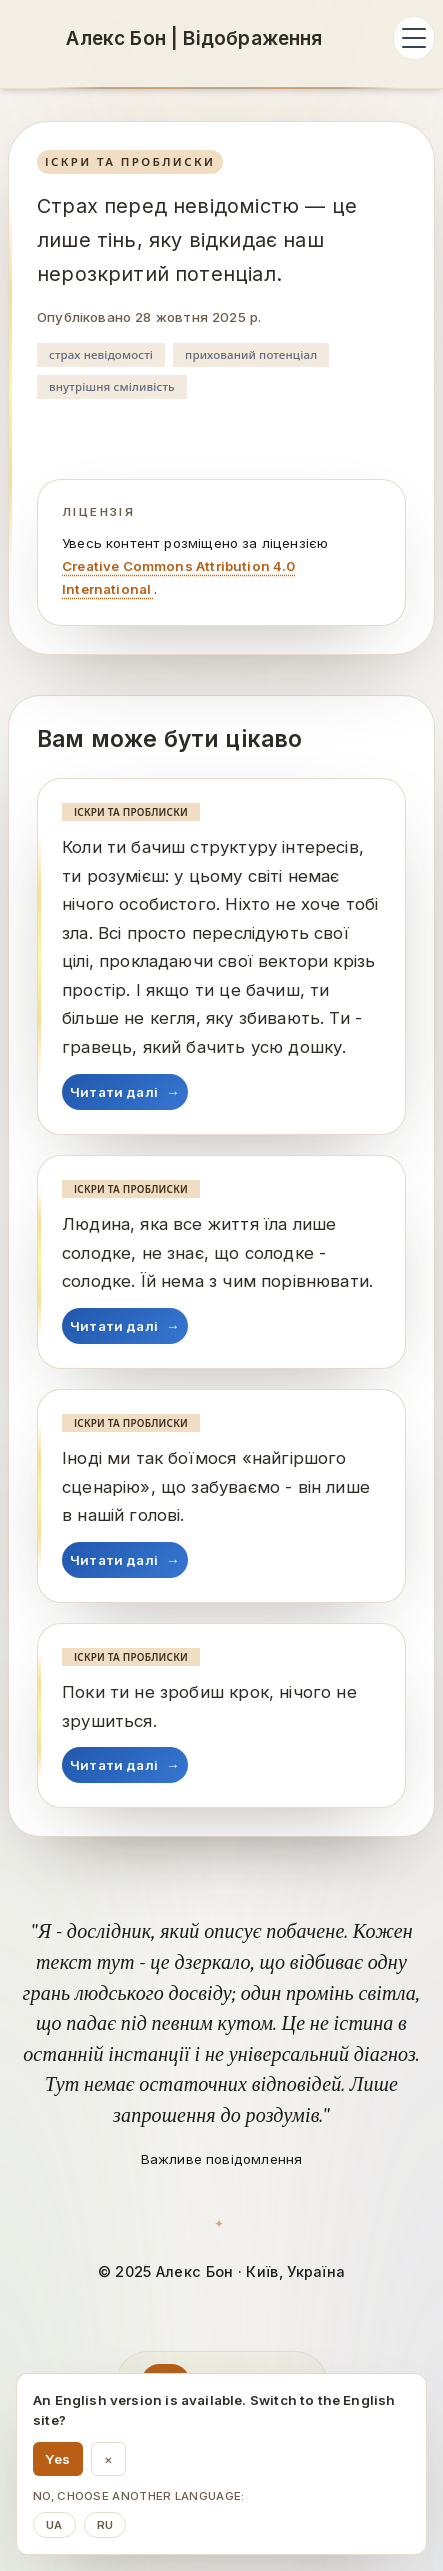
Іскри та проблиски (130, 161)
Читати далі (125, 1092)
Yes (58, 2459)
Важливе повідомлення (222, 2159)
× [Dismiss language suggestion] (108, 2459)
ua (54, 2525)
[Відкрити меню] (414, 38)
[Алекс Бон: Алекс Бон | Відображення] (194, 38)
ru (105, 2525)
